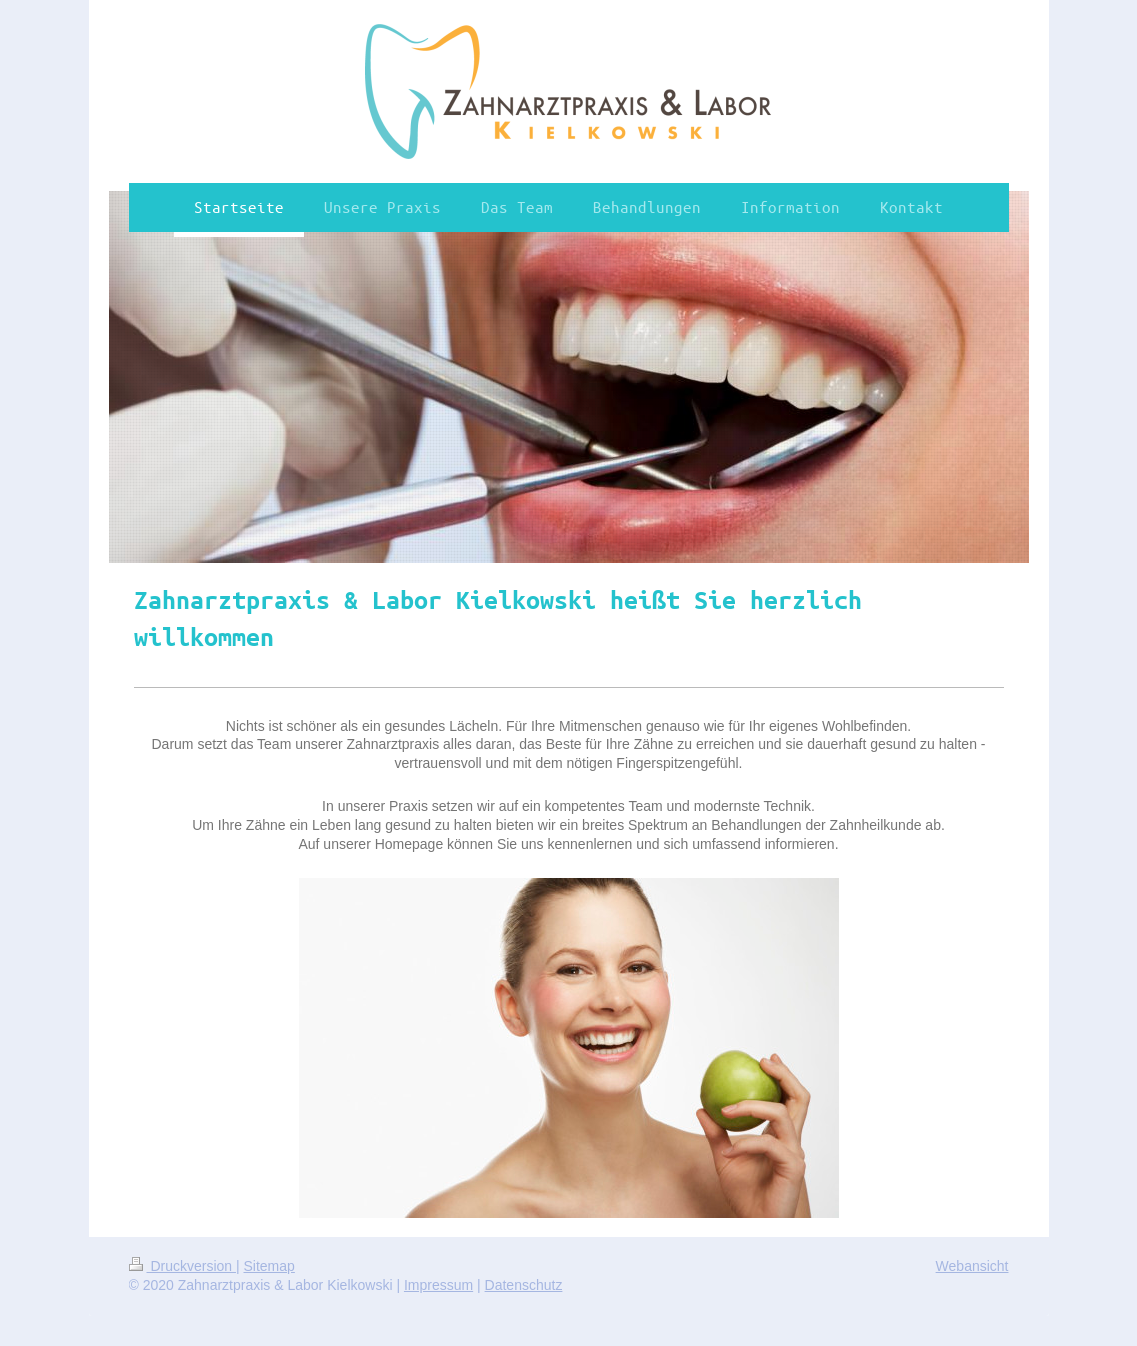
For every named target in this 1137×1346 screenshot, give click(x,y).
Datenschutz (524, 1285)
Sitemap (269, 1266)
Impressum (438, 1285)
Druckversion (182, 1266)
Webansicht (972, 1266)
